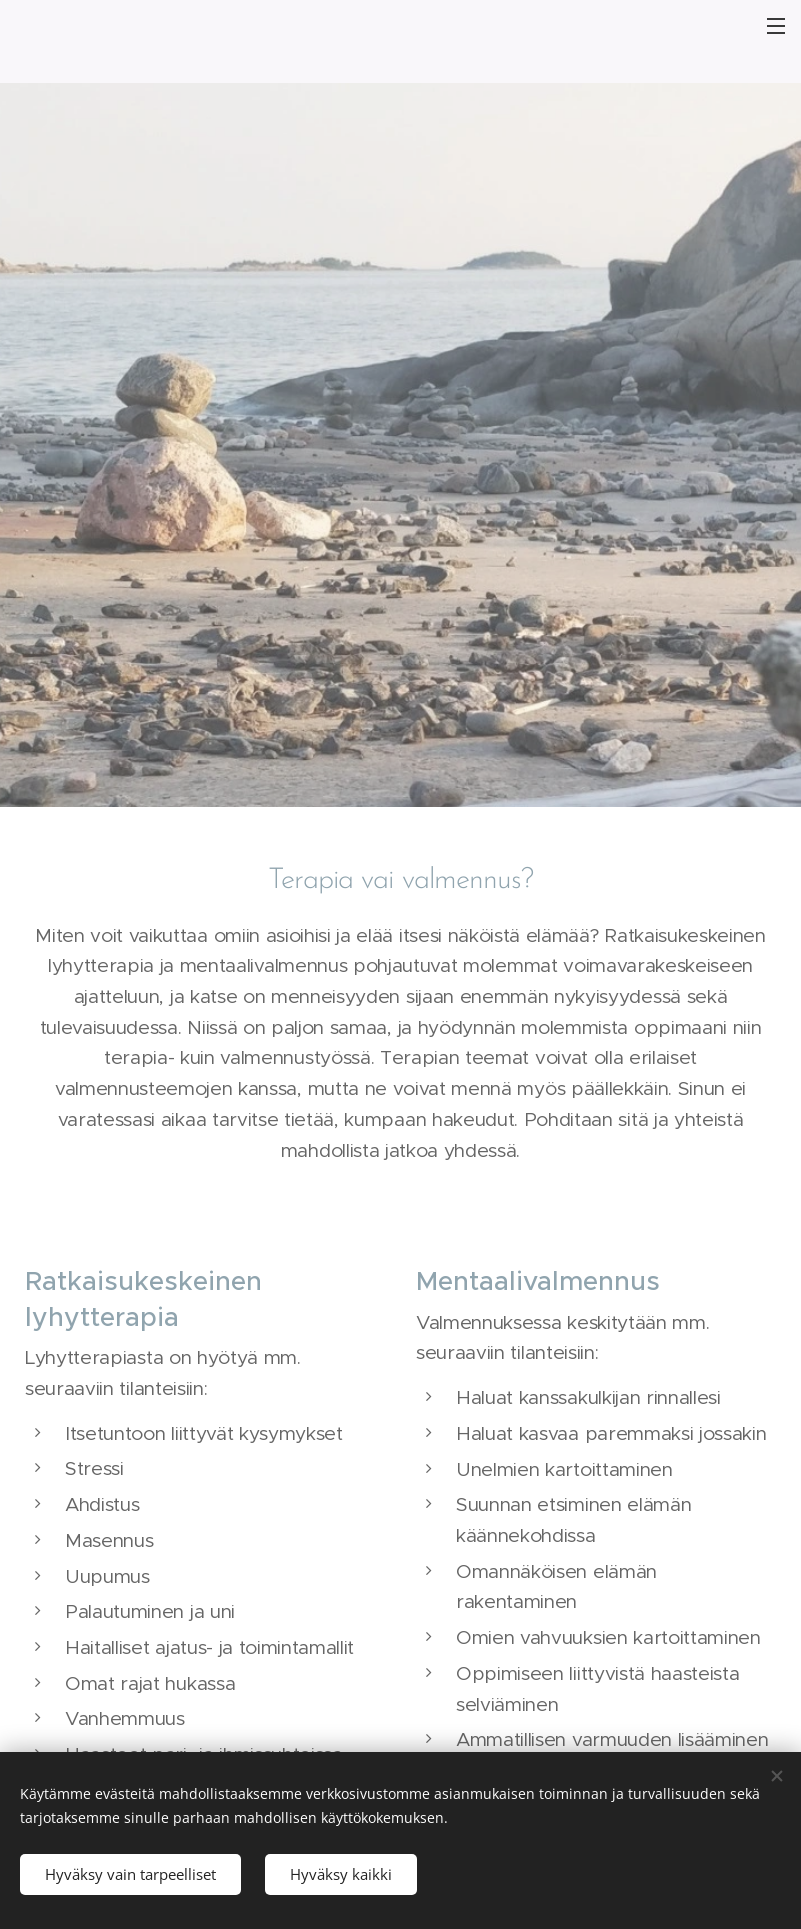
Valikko (776, 26)
